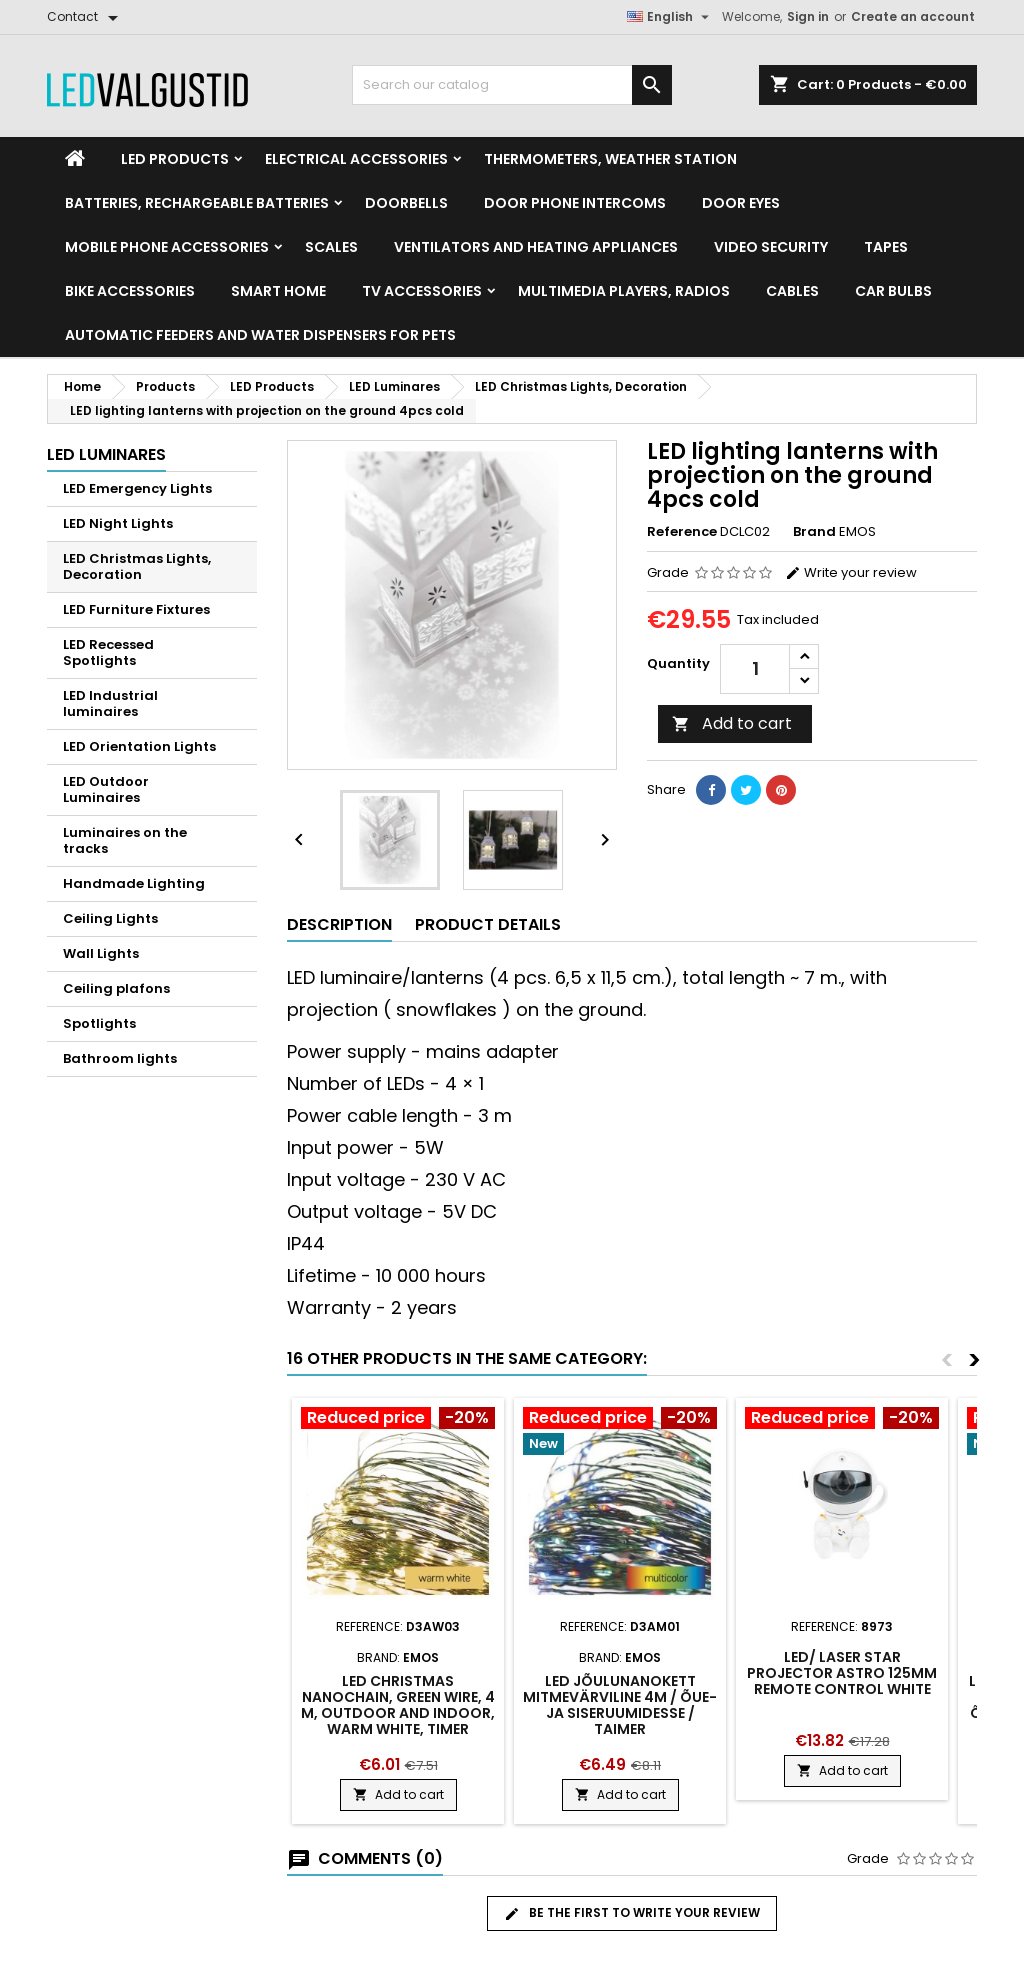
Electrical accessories (356, 159)
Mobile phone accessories (167, 247)
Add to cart (732, 723)
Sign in (808, 16)
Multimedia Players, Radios (624, 291)
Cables (792, 291)
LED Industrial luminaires (110, 703)
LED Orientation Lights (139, 746)
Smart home (278, 291)
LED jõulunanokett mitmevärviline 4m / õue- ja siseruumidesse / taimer (620, 1705)
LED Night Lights (118, 523)
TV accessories (422, 291)
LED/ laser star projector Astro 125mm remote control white (842, 1673)
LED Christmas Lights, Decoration (137, 566)
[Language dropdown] (670, 17)
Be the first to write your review (632, 1913)
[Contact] (86, 17)
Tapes (886, 247)
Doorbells (406, 203)
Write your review (851, 572)
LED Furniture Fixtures (136, 609)
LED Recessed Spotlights (108, 652)
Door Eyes (741, 203)
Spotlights (99, 1023)
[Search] (512, 85)
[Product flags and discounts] (398, 1420)
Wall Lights (101, 953)
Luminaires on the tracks (125, 840)
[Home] (75, 159)
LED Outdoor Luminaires (106, 789)
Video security (771, 247)
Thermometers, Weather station (610, 159)
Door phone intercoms (575, 203)
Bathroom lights (120, 1058)
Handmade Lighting (134, 883)
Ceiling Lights (110, 918)
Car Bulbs (893, 291)
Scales (331, 247)
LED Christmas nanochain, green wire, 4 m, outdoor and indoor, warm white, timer (398, 1705)
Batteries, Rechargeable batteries (197, 203)
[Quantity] (755, 669)
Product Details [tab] (488, 924)
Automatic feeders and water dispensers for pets (260, 335)
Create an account (913, 16)
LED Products (175, 159)
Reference (682, 532)
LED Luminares (106, 454)
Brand (814, 532)
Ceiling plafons (116, 988)
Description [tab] (339, 924)
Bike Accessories (130, 291)
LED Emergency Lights (137, 488)
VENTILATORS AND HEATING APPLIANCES (536, 247)
